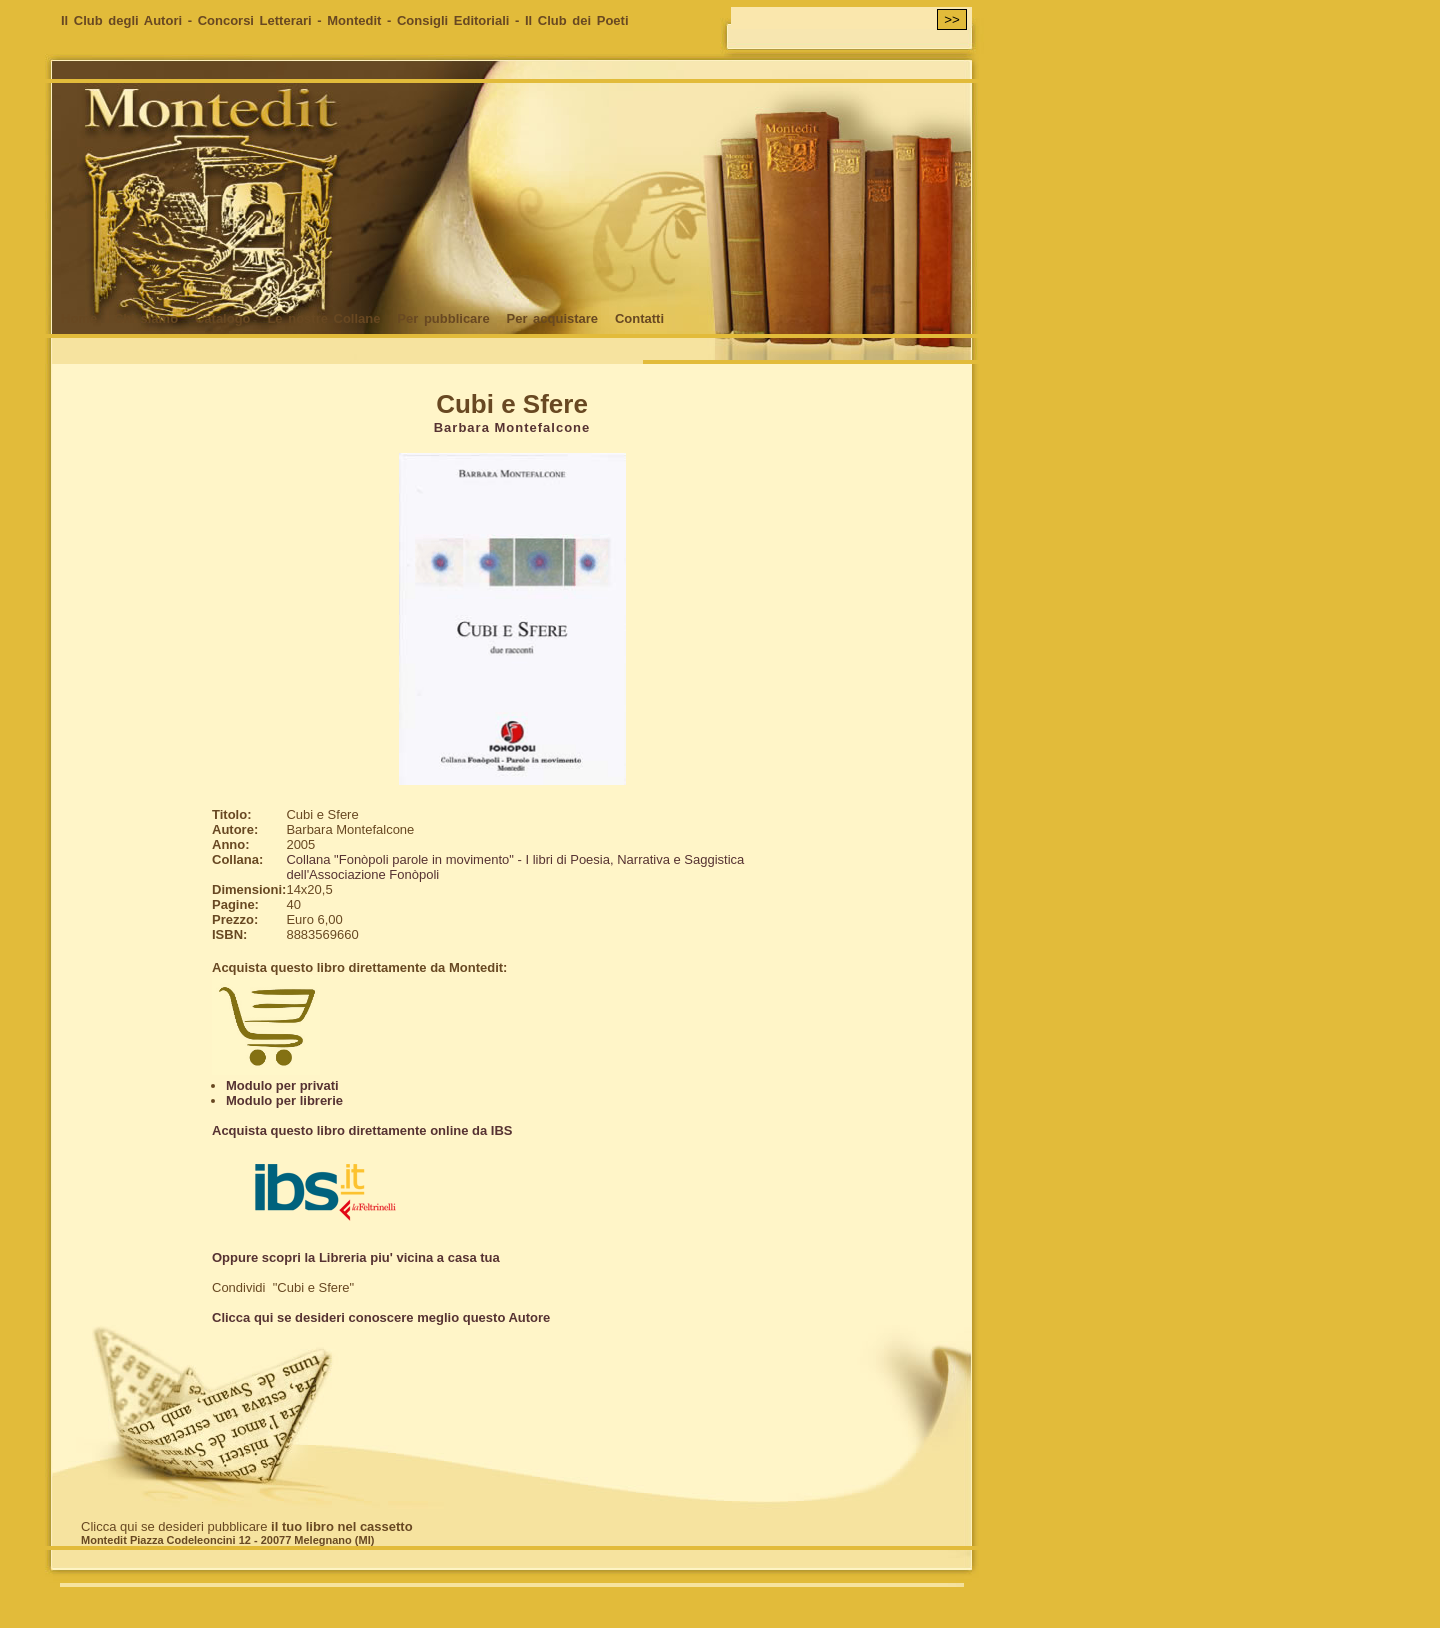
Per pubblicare (443, 318)
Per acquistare (552, 318)
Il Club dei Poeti (577, 20)
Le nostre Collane (323, 318)
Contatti (639, 318)
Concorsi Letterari (255, 20)
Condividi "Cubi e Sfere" (283, 1287)
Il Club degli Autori (121, 20)
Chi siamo (146, 318)
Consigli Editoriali (453, 20)
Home (79, 318)
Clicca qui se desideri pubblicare (247, 1526)
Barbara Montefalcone (512, 427)
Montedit (354, 20)
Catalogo (223, 318)
